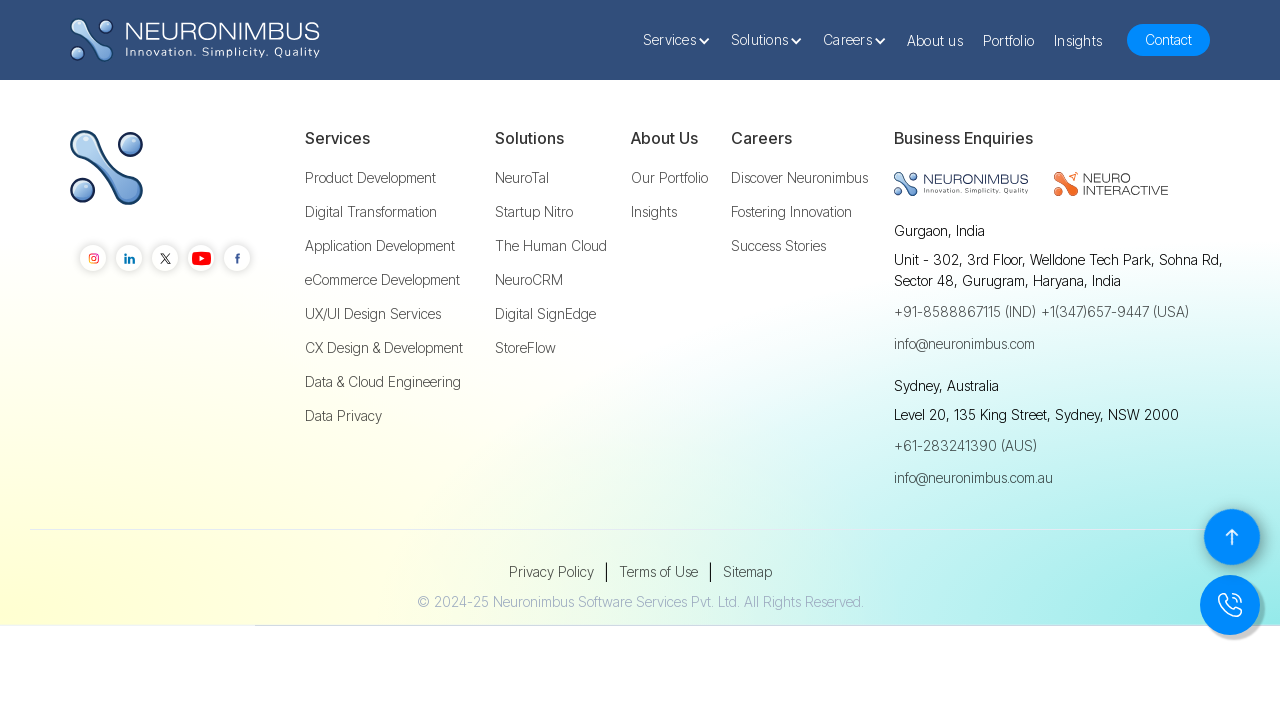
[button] (682, 40)
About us (935, 40)
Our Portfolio (669, 178)
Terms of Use (658, 571)
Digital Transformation (371, 212)
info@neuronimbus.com (964, 343)
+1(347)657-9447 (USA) (1115, 311)
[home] (195, 40)
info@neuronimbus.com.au (973, 477)
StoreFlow (525, 348)
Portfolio (1008, 40)
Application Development (380, 246)
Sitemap (747, 571)
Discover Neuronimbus (799, 178)
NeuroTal (522, 178)
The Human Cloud (551, 246)
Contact (1168, 39)
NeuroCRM (529, 280)
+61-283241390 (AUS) (965, 445)
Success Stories (778, 246)
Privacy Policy (551, 571)
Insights (1078, 40)
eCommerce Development (382, 280)
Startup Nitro (534, 212)
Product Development (370, 178)
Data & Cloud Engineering (383, 382)
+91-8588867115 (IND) (965, 311)
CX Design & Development (384, 348)
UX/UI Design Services (373, 314)
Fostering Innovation (791, 212)
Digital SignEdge (545, 314)
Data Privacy (343, 416)
